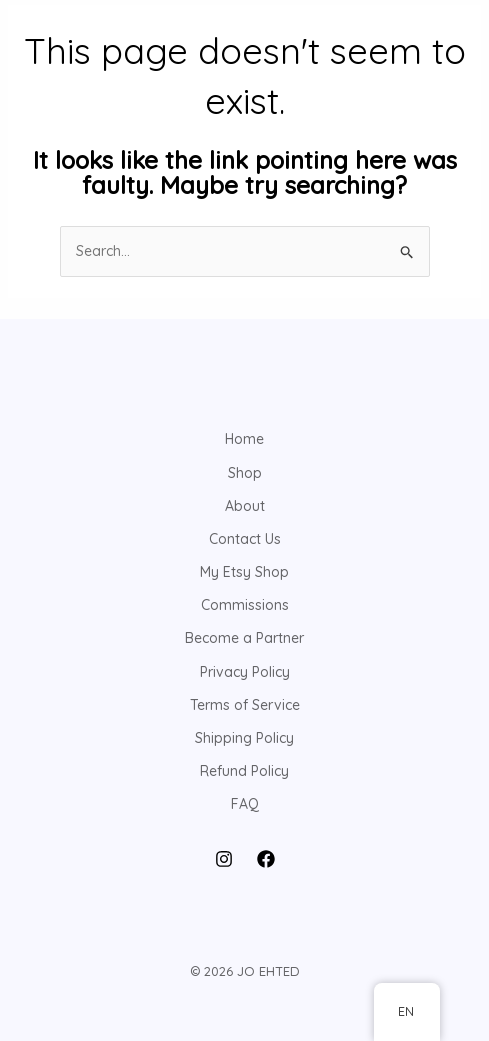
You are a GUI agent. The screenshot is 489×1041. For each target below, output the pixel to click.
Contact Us (245, 539)
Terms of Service (245, 705)
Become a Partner (244, 638)
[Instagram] (224, 859)
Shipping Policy (244, 738)
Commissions (245, 605)
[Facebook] (266, 859)
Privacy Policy (245, 672)
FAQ (245, 804)
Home (244, 439)
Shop (245, 473)
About (245, 506)
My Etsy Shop (244, 572)
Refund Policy (244, 771)
